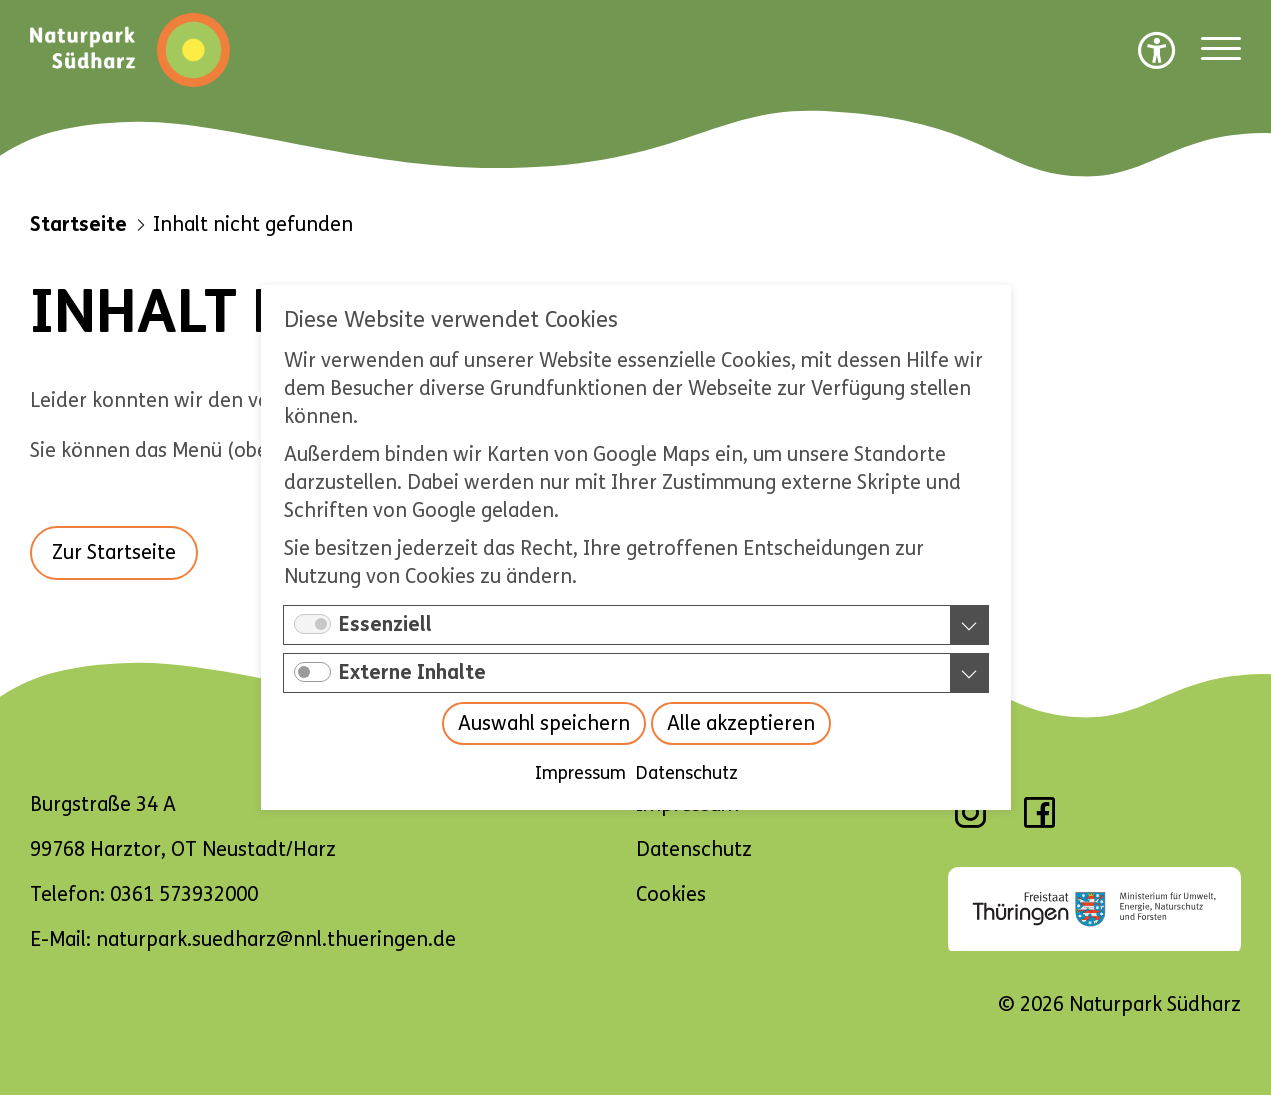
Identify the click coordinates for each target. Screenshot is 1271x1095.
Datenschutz (686, 773)
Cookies (671, 894)
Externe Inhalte (412, 672)
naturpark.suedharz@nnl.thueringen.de (276, 939)
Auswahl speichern (543, 723)
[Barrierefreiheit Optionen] (1157, 50)
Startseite (78, 224)
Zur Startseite (114, 552)
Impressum (579, 773)
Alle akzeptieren (740, 723)
